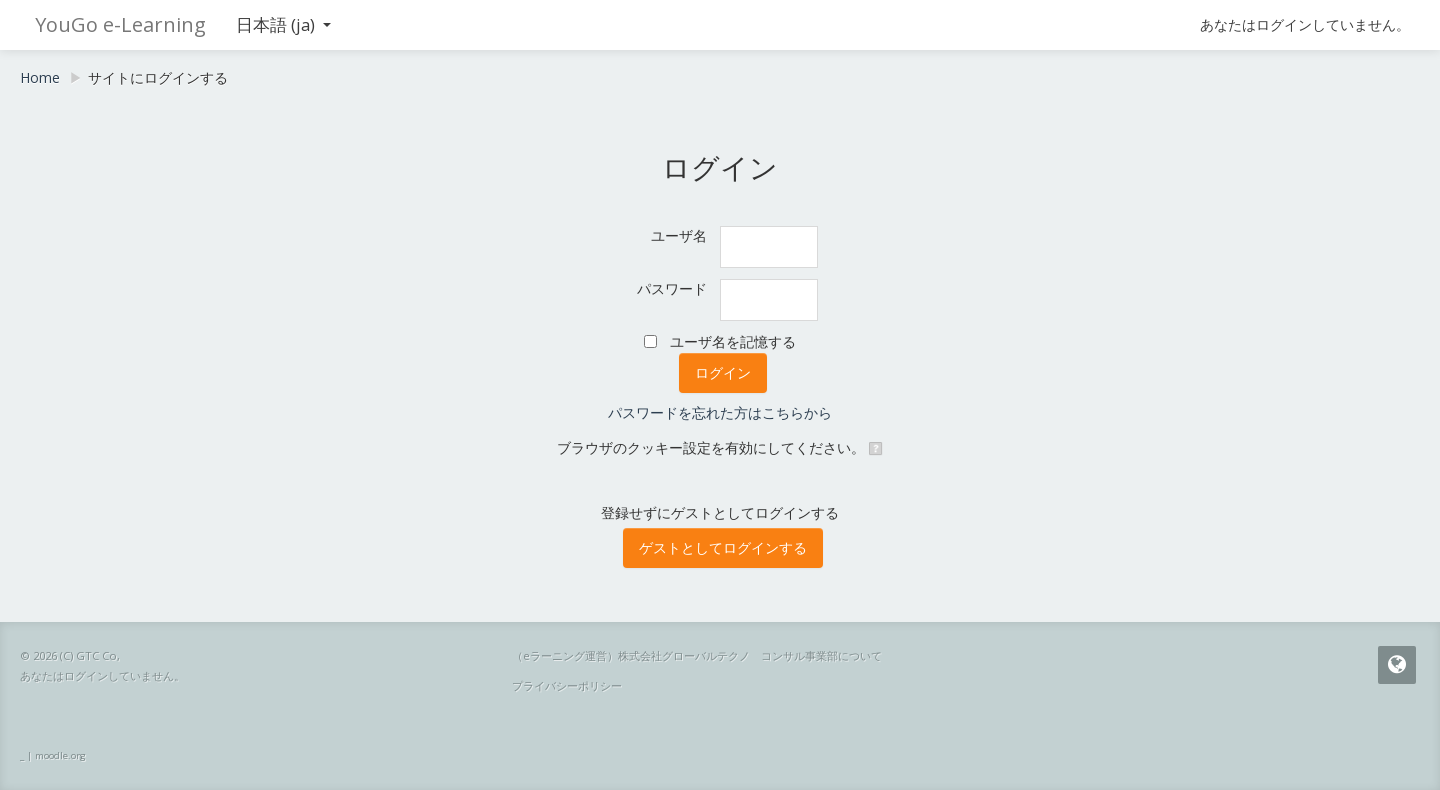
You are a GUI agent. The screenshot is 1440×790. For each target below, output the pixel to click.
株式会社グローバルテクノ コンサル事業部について (750, 655)
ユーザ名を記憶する (733, 341)
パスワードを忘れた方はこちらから (720, 412)
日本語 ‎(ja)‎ (283, 24)
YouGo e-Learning (120, 24)
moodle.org (60, 755)
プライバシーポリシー (567, 685)
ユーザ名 (679, 235)
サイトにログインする (158, 77)
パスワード (672, 288)
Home (40, 77)
